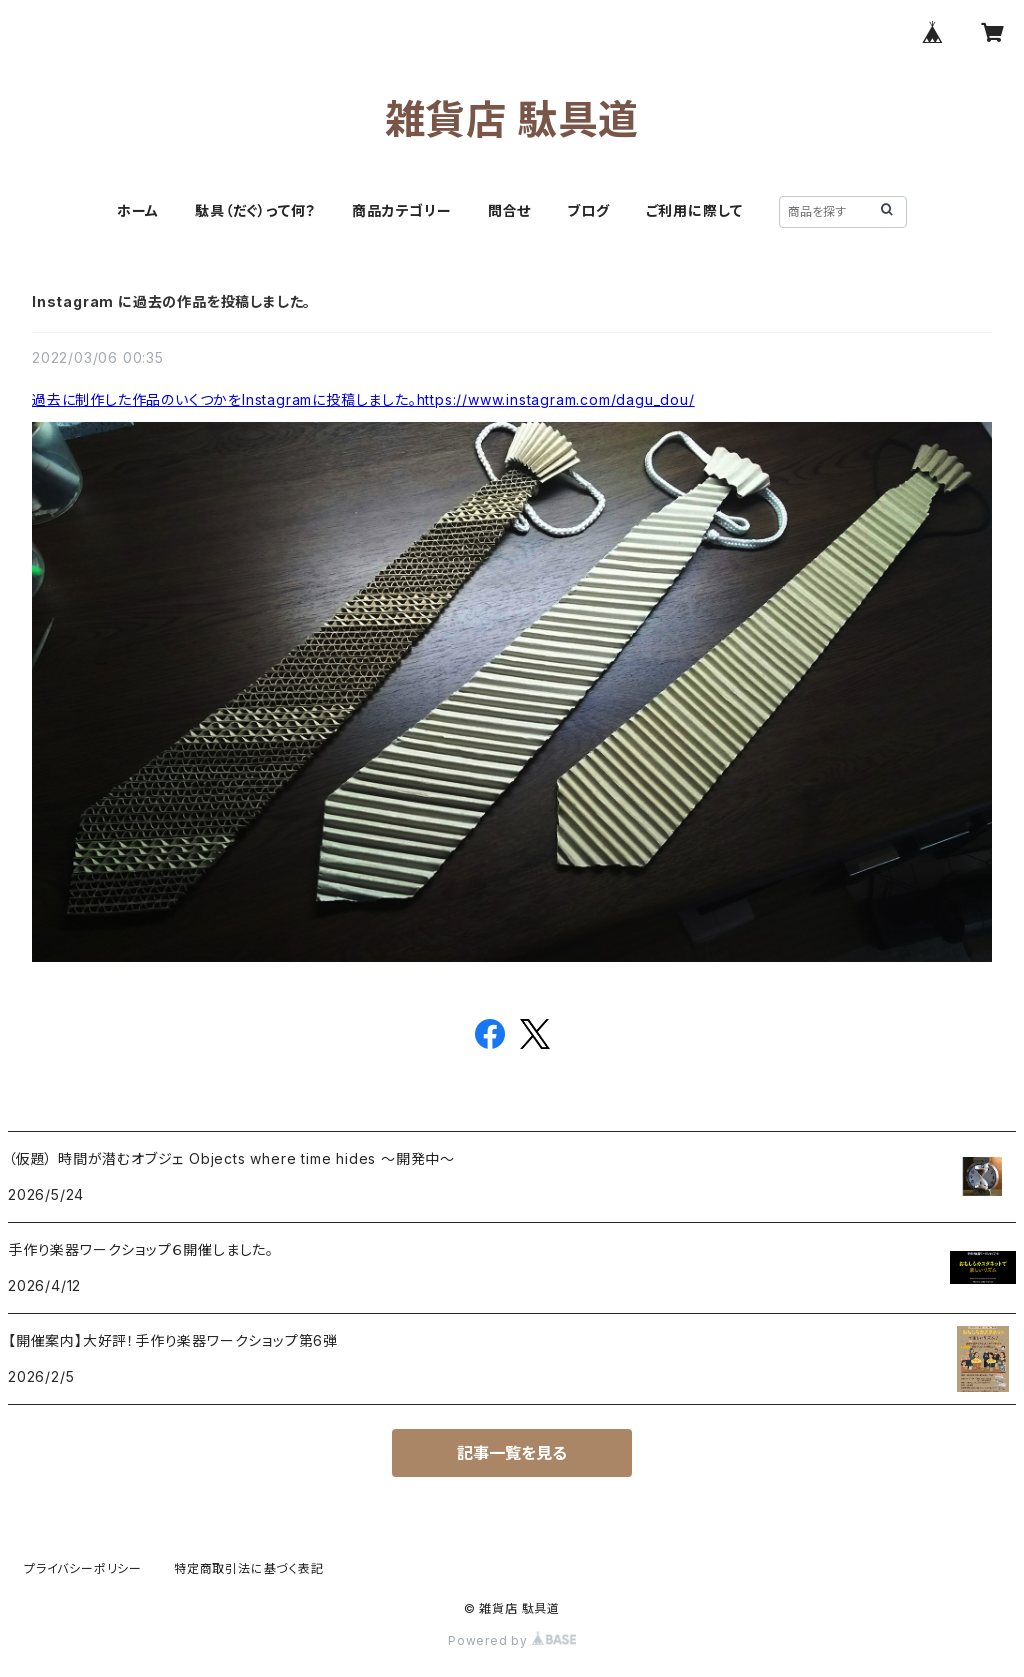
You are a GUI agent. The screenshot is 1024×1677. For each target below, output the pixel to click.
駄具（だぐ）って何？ (255, 210)
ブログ (588, 210)
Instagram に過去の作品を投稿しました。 (171, 301)
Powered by (512, 1640)
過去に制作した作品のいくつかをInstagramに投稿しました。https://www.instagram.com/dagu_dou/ (363, 399)
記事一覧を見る (512, 1453)
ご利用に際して (695, 210)
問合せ (509, 210)
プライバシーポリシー (83, 1568)
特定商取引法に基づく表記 (249, 1568)
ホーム (138, 210)
